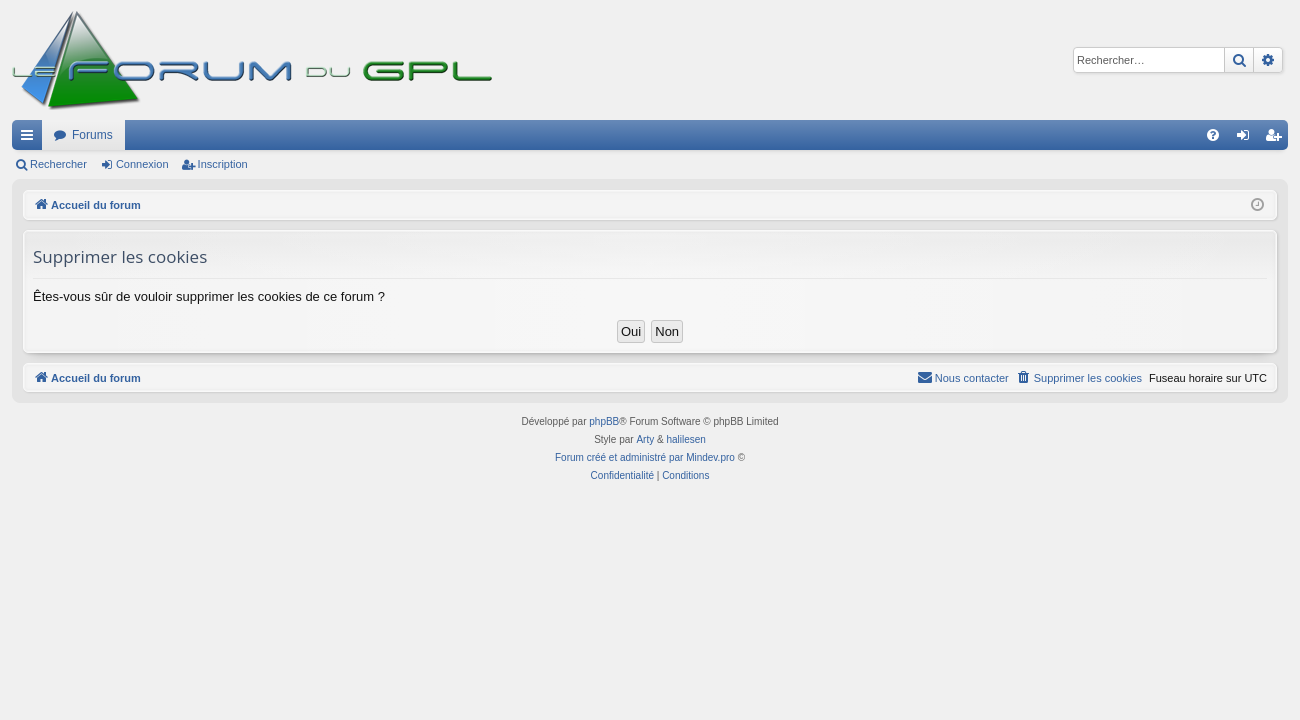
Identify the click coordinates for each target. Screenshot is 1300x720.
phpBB (604, 421)
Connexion (142, 164)
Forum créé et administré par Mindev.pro (645, 457)
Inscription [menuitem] (1277, 139)
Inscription (223, 164)
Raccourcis (31, 139)
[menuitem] (1213, 135)
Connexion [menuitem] (1247, 139)
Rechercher (58, 164)
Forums (92, 135)
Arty (645, 439)
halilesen (685, 439)
